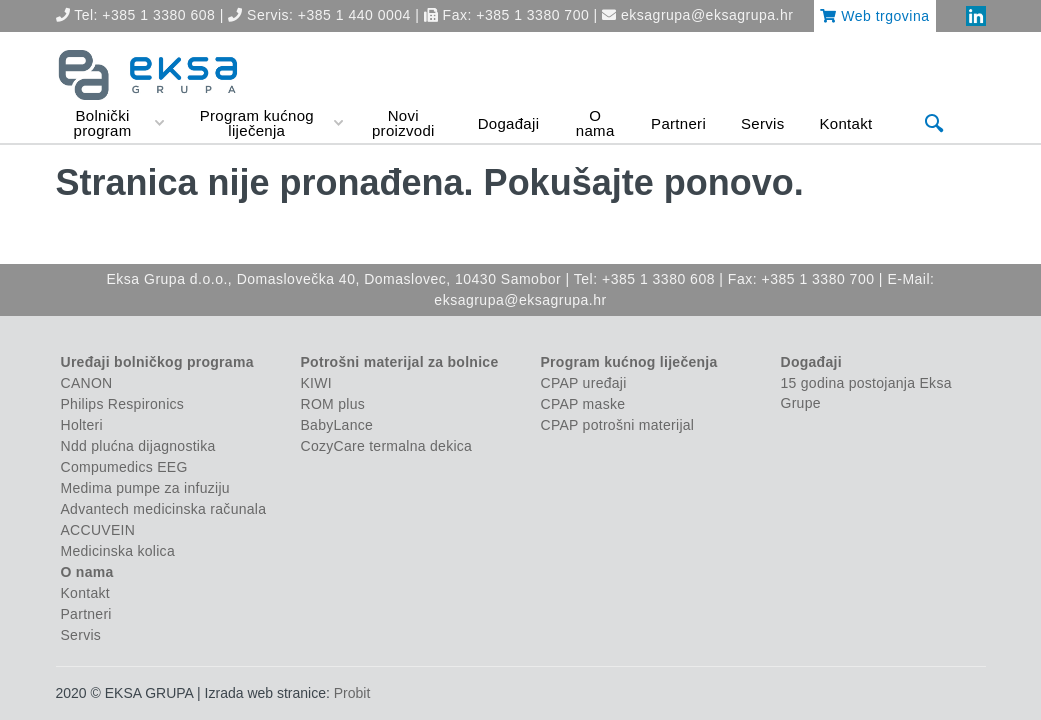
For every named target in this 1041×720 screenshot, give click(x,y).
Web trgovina (874, 16)
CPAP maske (583, 404)
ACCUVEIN (98, 530)
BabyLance (337, 425)
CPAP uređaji (584, 383)
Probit (352, 693)
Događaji (811, 362)
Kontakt (85, 593)
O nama (87, 572)
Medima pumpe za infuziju (145, 488)
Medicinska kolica (118, 551)
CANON (87, 383)
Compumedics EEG (124, 467)
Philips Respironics (123, 404)
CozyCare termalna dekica (387, 446)
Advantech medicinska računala (164, 509)
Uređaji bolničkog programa (157, 362)
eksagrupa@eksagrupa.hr (707, 15)
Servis (81, 635)
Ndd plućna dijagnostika (138, 446)
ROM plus (333, 404)
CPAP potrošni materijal (618, 425)
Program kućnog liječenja (629, 362)
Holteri (82, 425)
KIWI (316, 383)
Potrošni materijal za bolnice (400, 362)
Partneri (86, 614)
